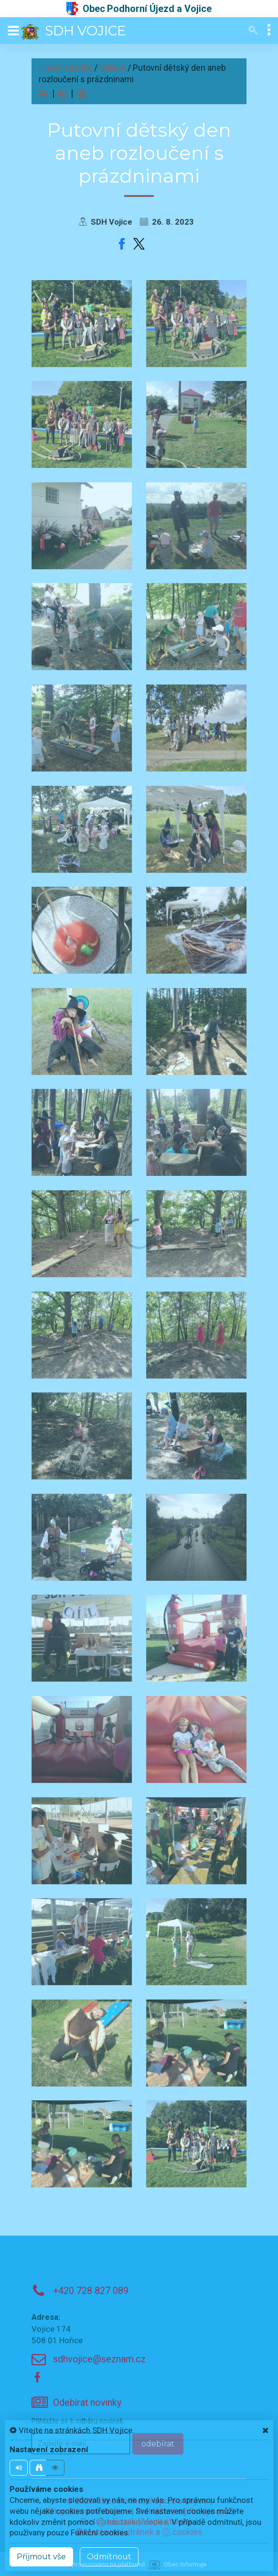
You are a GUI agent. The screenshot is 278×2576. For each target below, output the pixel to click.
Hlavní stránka (65, 68)
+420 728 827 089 (90, 2290)
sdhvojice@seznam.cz (99, 2359)
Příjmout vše (41, 2556)
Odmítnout (109, 2556)
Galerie (112, 68)
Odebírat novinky (87, 2402)
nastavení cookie (132, 2522)
